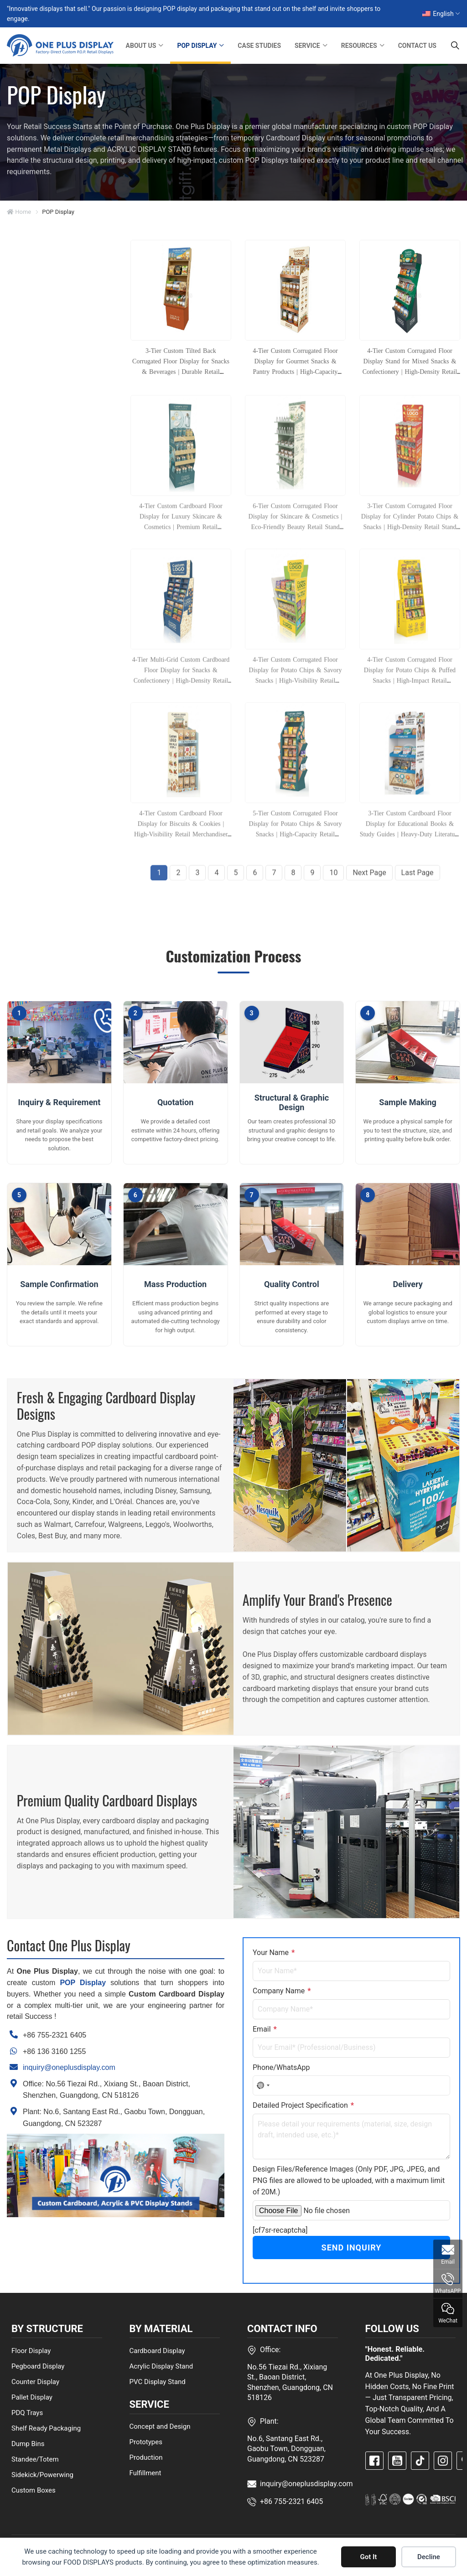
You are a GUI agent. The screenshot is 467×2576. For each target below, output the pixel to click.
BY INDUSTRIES (46, 479)
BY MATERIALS (44, 499)
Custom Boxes (33, 2490)
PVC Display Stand (158, 2381)
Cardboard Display (157, 2350)
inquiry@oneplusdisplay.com (69, 2067)
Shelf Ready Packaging (46, 2428)
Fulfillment (145, 2473)
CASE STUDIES (259, 45)
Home (19, 211)
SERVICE (307, 45)
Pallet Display (31, 2397)
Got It (368, 2557)
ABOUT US (141, 45)
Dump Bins (27, 2443)
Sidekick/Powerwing (42, 2474)
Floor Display (31, 2350)
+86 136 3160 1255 (54, 2051)
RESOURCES (359, 45)
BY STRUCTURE (45, 282)
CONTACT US (417, 45)
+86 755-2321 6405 (54, 2035)
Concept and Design (160, 2426)
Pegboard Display (37, 2366)
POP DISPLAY (197, 45)
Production (146, 2457)
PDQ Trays (27, 2412)
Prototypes (146, 2442)
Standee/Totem (35, 2459)
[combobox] (262, 2085)
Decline (428, 2557)
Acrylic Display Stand (161, 2366)
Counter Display (35, 2381)
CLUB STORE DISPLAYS (40, 527)
